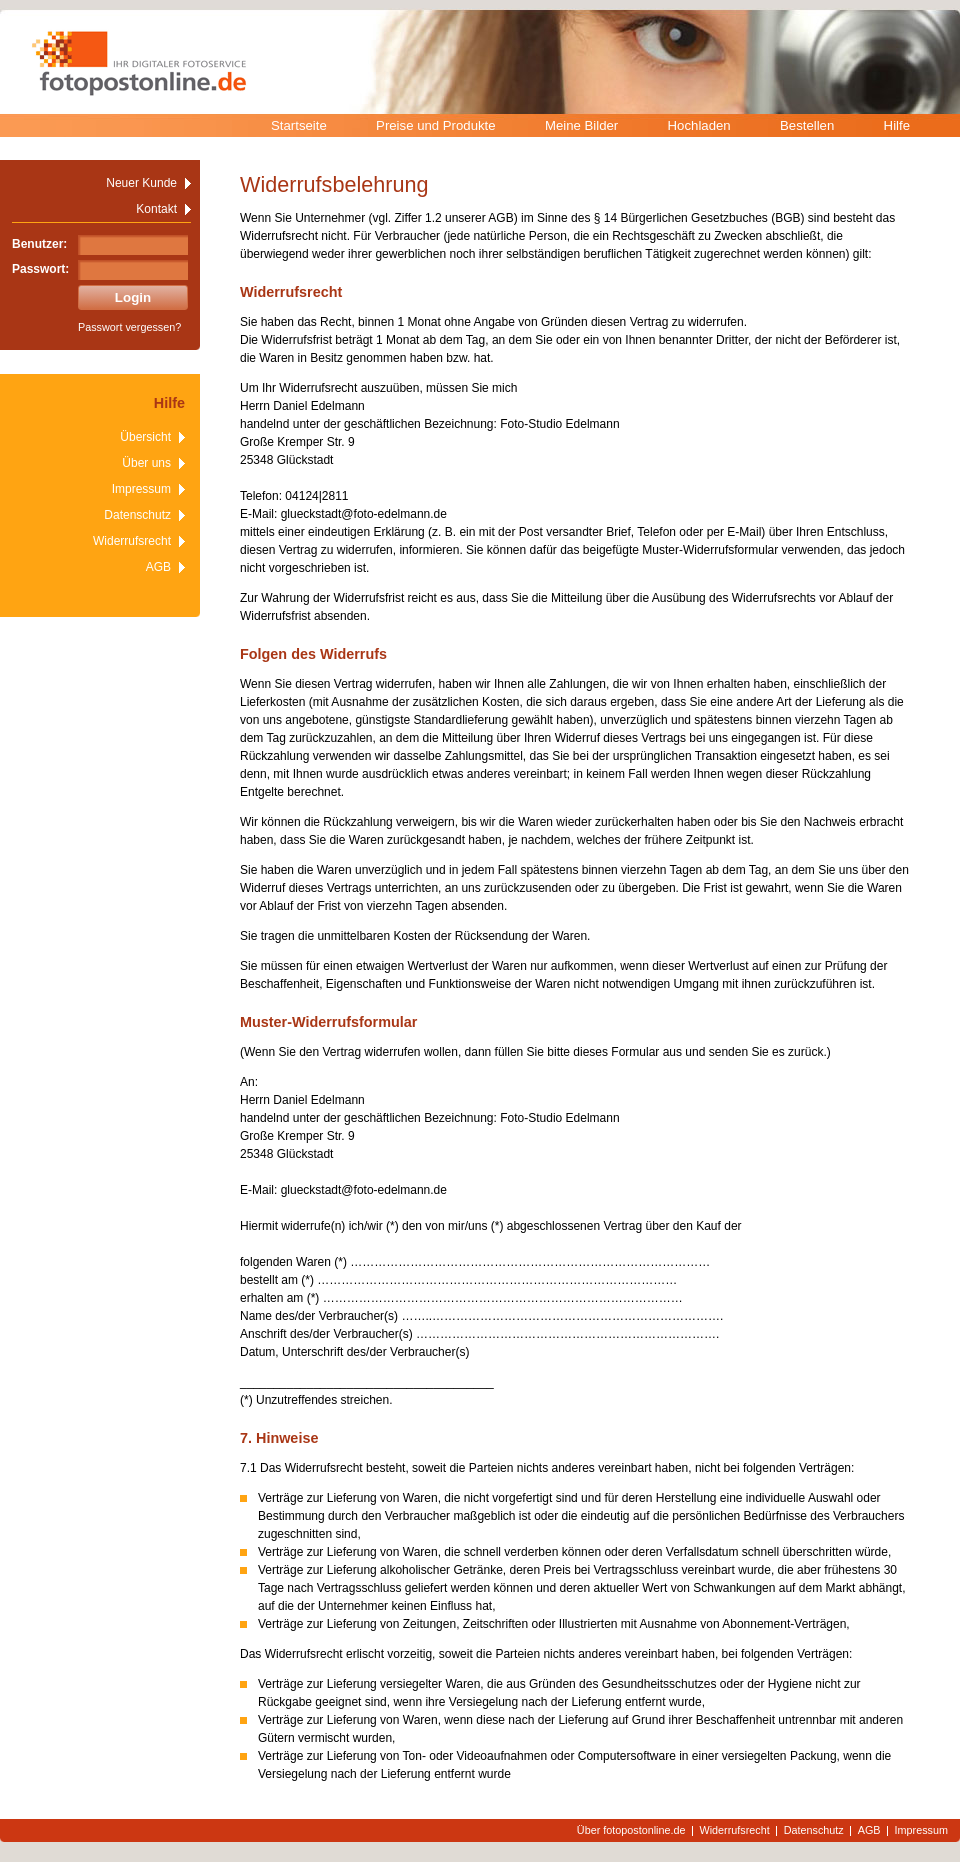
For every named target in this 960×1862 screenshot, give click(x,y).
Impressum (141, 489)
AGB (158, 567)
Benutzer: (39, 244)
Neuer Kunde (141, 183)
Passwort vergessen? (129, 327)
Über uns (146, 463)
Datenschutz (137, 515)
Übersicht (145, 437)
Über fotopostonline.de (631, 1830)
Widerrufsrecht (132, 541)
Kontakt (156, 209)
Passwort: (40, 269)
